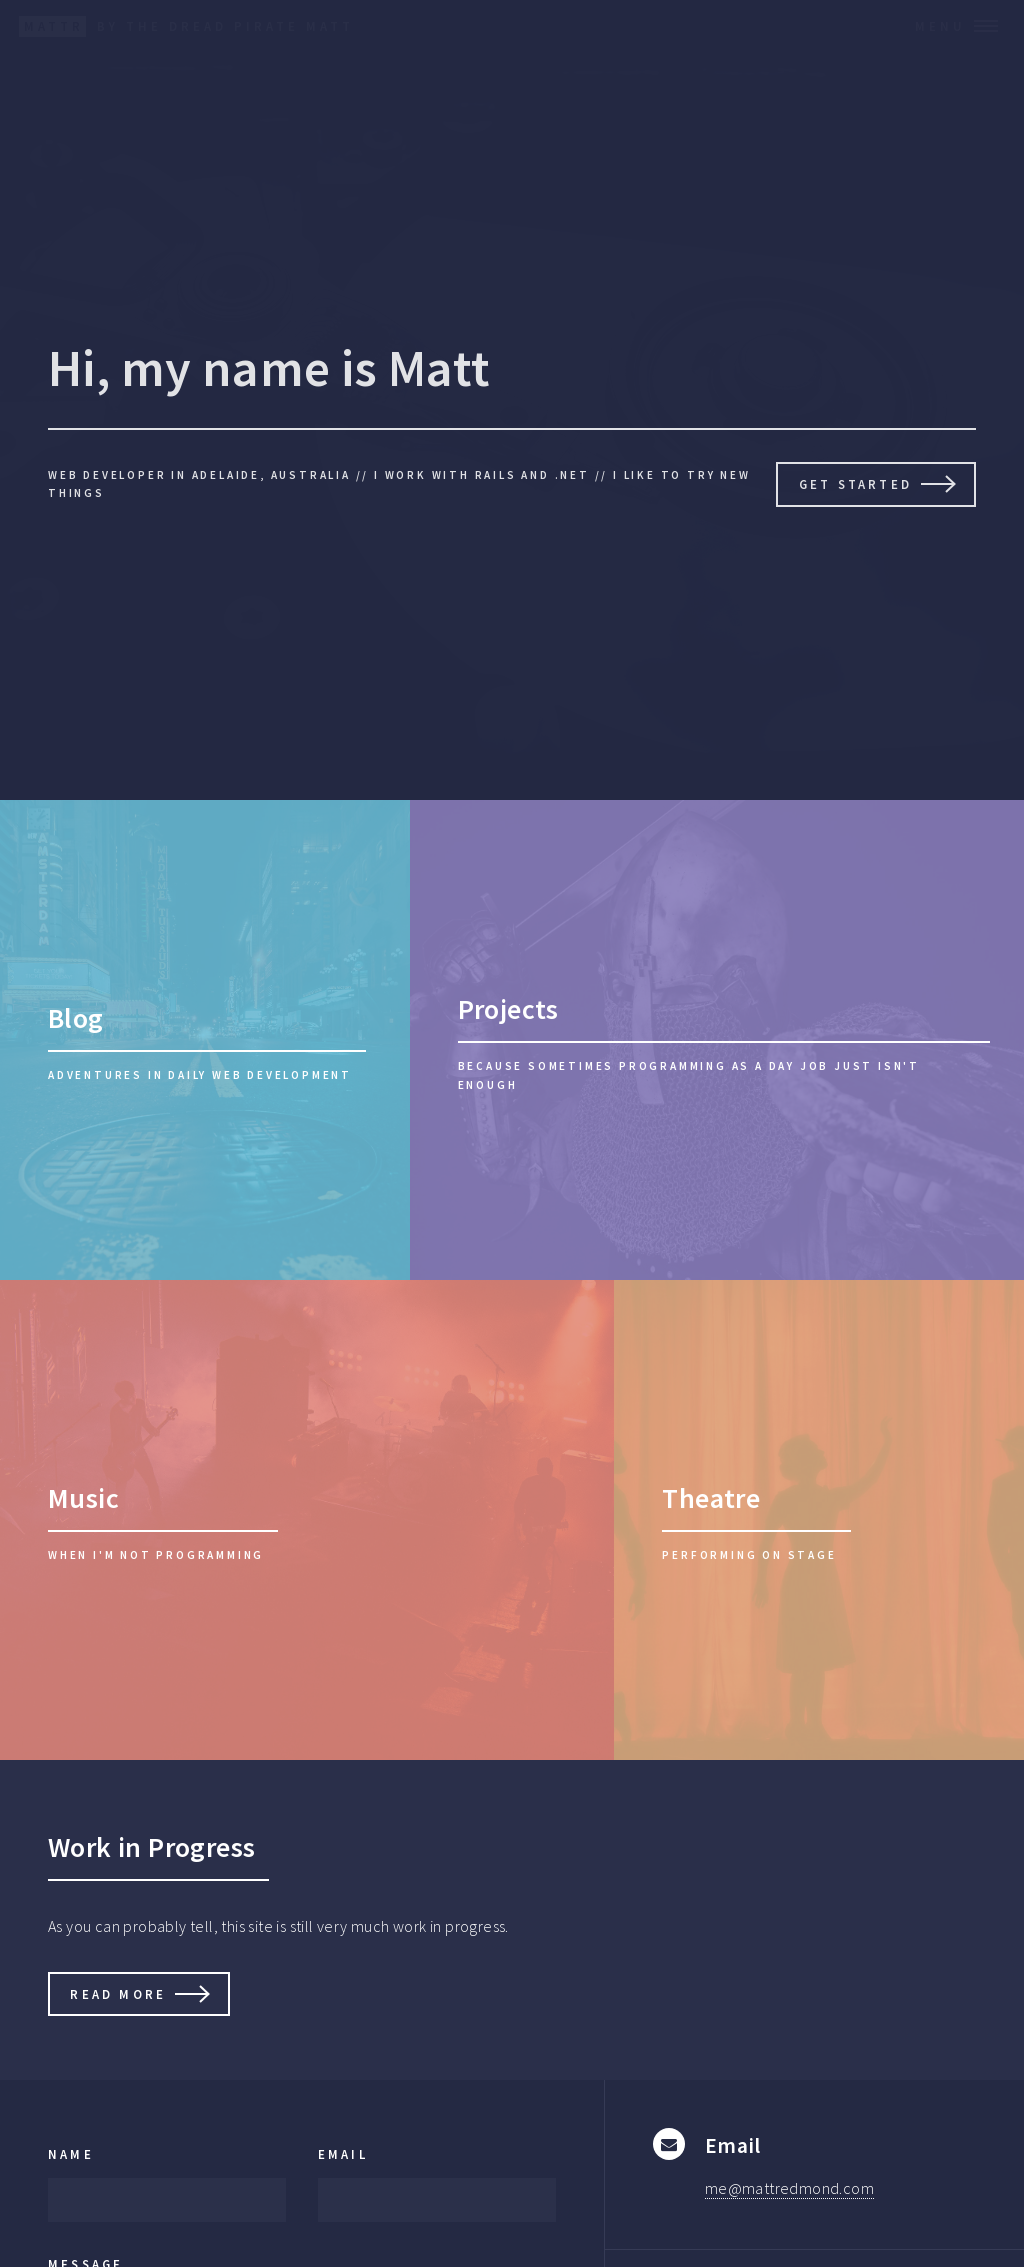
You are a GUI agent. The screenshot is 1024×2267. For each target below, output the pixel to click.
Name (71, 2154)
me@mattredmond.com (789, 2188)
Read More (118, 1994)
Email (343, 2154)
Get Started (855, 484)
